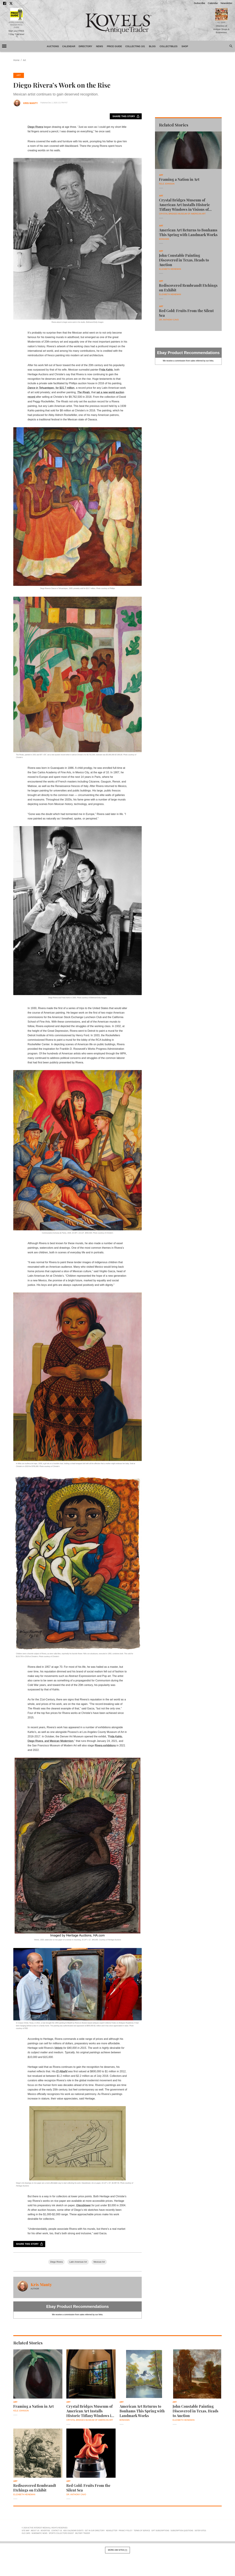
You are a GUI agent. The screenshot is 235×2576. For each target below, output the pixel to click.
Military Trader (82, 2533)
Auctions (52, 46)
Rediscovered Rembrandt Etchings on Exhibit (188, 287)
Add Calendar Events (73, 2531)
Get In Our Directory (95, 2531)
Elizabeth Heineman (170, 269)
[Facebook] (5, 3)
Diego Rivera (35, 126)
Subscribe (199, 3)
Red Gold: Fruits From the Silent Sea (186, 313)
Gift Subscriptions (160, 2531)
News (99, 46)
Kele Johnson (166, 184)
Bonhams (164, 239)
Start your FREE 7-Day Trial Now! (16, 32)
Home (16, 60)
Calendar (213, 3)
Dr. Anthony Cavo (169, 320)
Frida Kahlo (106, 369)
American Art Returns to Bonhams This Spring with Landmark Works (188, 232)
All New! (221, 22)
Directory (85, 46)
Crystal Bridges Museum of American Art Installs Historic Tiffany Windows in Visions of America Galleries (184, 205)
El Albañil (62, 2071)
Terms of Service (142, 2531)
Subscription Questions (181, 2531)
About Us (35, 2531)
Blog (152, 46)
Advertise (45, 2531)
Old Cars (26, 2533)
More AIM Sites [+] (117, 2550)
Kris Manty (30, 103)
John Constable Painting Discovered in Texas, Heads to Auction (184, 260)
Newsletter (226, 3)
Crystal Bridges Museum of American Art (182, 214)
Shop (184, 46)
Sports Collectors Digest (61, 2533)
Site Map (26, 2531)
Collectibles (168, 46)
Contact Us (56, 2531)
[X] (11, 3)
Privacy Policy (125, 2531)
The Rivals (83, 392)
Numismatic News (39, 2533)
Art (24, 60)
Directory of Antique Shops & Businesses (221, 29)
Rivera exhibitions (105, 1745)
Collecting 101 (135, 46)
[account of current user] (4, 46)
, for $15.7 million (51, 387)
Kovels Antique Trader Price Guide (16, 24)
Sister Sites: (200, 2531)
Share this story (126, 116)
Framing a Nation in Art (179, 179)
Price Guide (114, 46)
